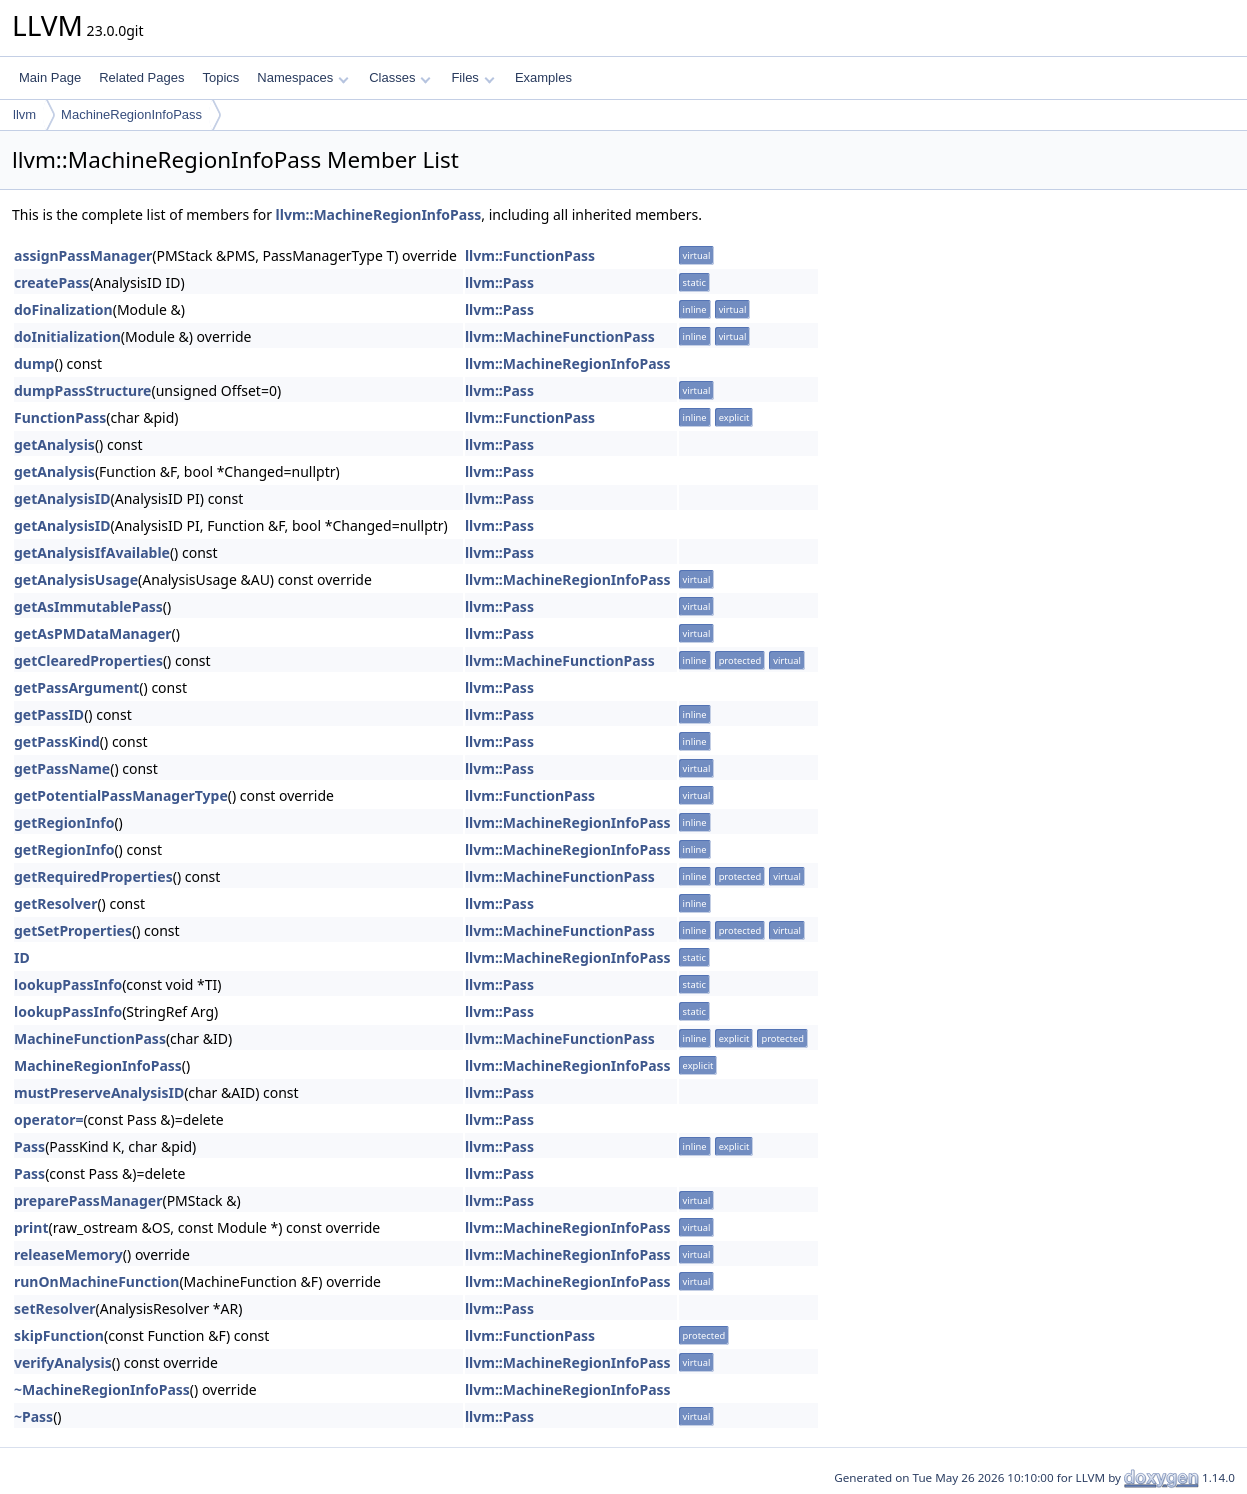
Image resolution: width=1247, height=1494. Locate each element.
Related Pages (141, 77)
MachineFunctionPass (90, 1038)
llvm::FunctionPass (530, 255)
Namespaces (302, 77)
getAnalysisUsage (76, 579)
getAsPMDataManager (93, 633)
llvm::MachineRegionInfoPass (379, 214)
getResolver (55, 903)
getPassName (62, 768)
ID (22, 957)
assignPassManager (83, 255)
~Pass (33, 1416)
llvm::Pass (499, 282)
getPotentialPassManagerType (121, 795)
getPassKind (57, 741)
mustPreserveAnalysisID (99, 1092)
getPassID (49, 714)
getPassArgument (76, 687)
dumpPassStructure (82, 390)
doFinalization (63, 309)
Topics (220, 77)
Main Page (50, 77)
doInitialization (67, 336)
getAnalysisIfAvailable (92, 552)
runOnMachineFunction (96, 1281)
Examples (543, 77)
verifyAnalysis (63, 1362)
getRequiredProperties (93, 876)
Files (472, 77)
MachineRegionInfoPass (131, 114)
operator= (48, 1119)
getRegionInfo (64, 822)
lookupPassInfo (68, 984)
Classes (400, 77)
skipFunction (59, 1335)
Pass (29, 1146)
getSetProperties (73, 930)
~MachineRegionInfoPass (102, 1389)
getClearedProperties (88, 660)
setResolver (55, 1308)
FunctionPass (60, 417)
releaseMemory (68, 1254)
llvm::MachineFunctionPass (560, 336)
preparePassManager (88, 1200)
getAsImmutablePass (88, 606)
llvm (24, 114)
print (31, 1227)
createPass (52, 282)
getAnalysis (54, 444)
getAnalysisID (62, 498)
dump (34, 363)
